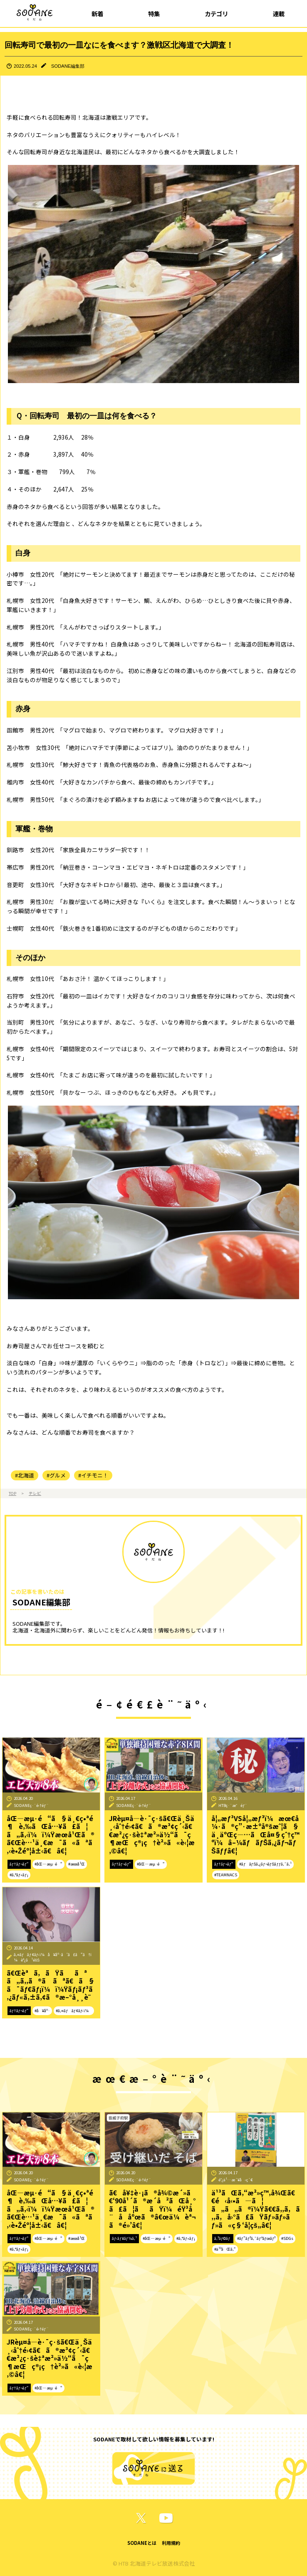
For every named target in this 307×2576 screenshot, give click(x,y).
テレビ (35, 1493)
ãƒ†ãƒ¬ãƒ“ (19, 1864)
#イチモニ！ (93, 1475)
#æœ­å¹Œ (76, 1864)
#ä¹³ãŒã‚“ (225, 2249)
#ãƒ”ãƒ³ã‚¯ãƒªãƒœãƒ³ (256, 2238)
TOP (12, 1493)
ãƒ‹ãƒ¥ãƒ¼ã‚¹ (124, 2238)
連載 (279, 13)
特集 (154, 13)
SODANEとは (141, 2542)
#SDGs (287, 2238)
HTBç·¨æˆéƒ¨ (233, 1805)
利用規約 (171, 2542)
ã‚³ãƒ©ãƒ (222, 2238)
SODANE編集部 (67, 66)
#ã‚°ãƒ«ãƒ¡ (19, 1875)
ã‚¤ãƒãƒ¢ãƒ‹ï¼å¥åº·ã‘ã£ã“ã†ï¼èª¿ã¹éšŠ (53, 1957)
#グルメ (56, 1475)
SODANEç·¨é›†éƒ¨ (31, 1805)
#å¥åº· (42, 2010)
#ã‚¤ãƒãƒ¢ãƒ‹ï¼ (74, 2010)
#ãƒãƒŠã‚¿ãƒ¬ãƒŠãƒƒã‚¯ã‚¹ (265, 1864)
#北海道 (24, 1475)
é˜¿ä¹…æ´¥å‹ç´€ (235, 2180)
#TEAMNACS (225, 1875)
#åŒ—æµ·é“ (48, 1864)
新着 (97, 13)
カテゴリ (216, 13)
